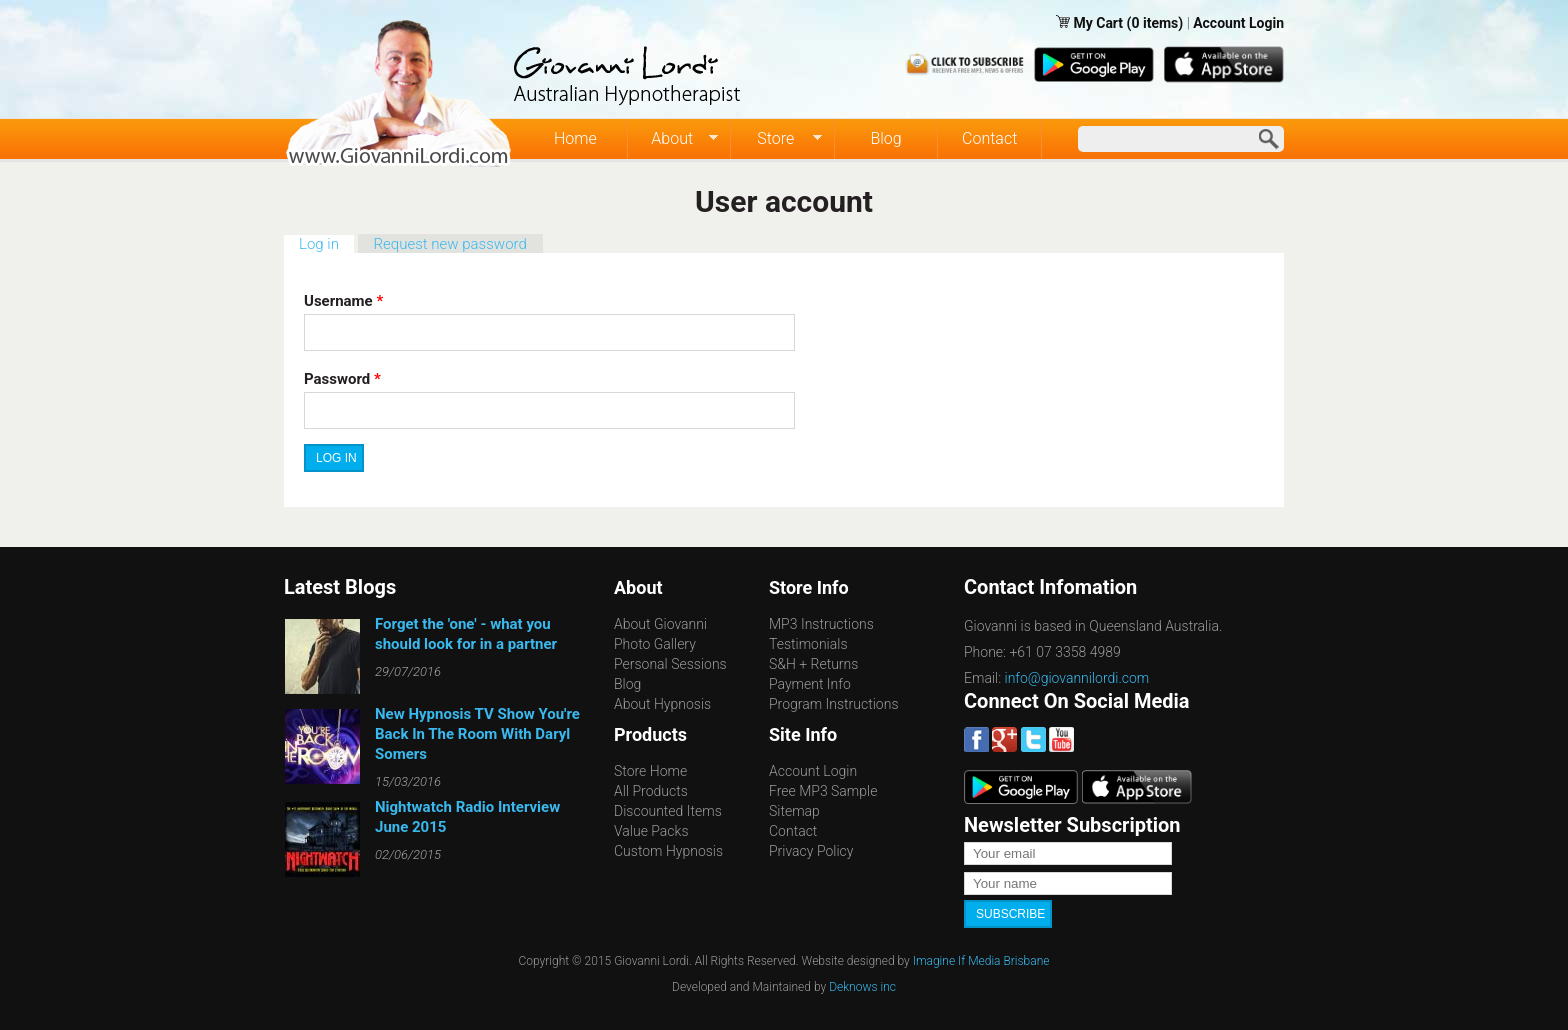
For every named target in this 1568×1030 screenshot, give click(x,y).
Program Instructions (833, 704)
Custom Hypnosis (668, 851)
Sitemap (794, 811)
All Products (651, 791)
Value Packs (651, 831)
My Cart (1099, 23)
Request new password (450, 244)
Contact (989, 138)
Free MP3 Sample (823, 791)
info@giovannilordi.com (1077, 678)
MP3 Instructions (821, 624)
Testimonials (808, 644)
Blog (885, 138)
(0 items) (1155, 23)
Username (343, 301)
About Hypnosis (662, 704)
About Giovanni (660, 624)
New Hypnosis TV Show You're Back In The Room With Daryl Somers (477, 734)
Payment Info (810, 684)
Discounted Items (668, 811)
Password (342, 379)
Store (776, 139)
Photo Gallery (655, 644)
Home (575, 138)
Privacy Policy (811, 851)
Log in (326, 244)
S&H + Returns (813, 664)
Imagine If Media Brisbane (981, 961)
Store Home (650, 771)
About (673, 139)
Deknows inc (862, 987)
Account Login (1238, 23)
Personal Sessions (670, 664)
